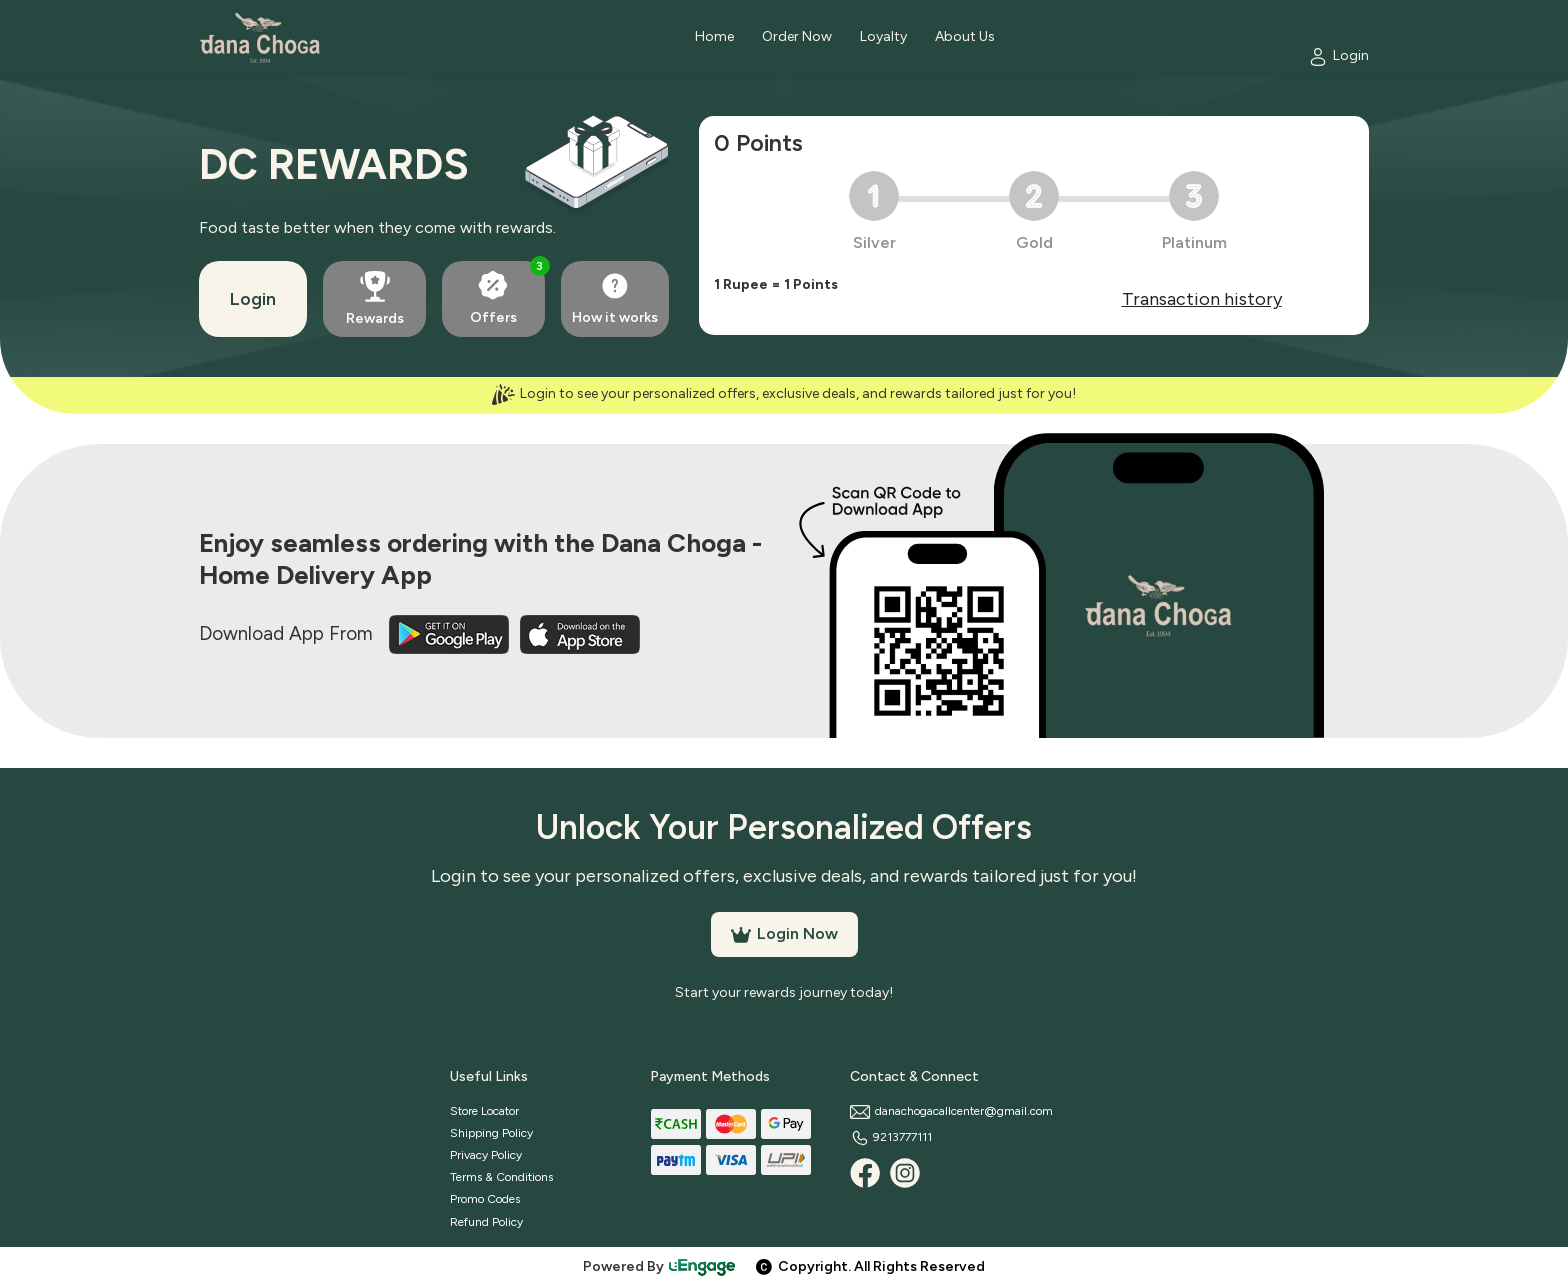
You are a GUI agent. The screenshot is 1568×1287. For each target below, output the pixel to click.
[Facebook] (865, 1173)
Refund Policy (486, 1222)
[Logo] (260, 37)
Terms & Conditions (501, 1177)
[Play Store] (450, 633)
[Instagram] (905, 1173)
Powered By (660, 1266)
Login (253, 299)
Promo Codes (485, 1199)
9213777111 (891, 1137)
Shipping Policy (491, 1133)
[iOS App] (580, 633)
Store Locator (484, 1111)
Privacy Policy (486, 1155)
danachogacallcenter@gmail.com (951, 1111)
